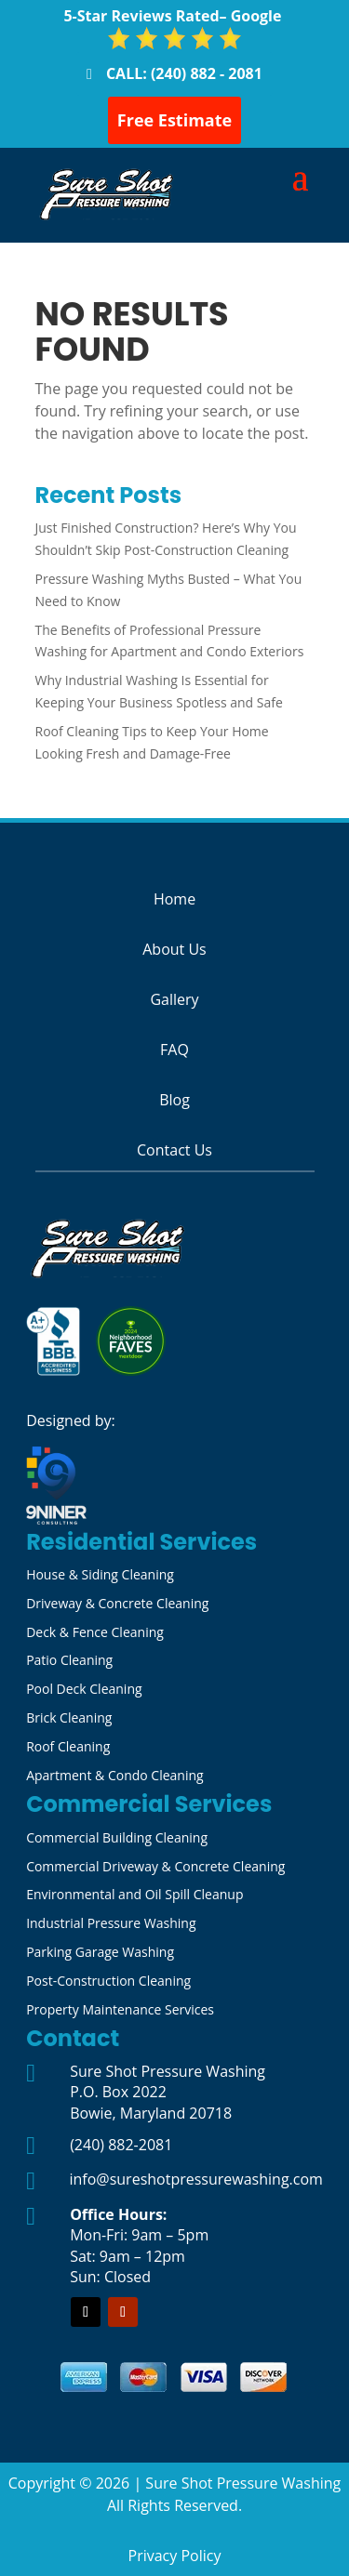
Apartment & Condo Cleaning (115, 1775)
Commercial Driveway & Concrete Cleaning (155, 1866)
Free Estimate (174, 120)
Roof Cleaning (68, 1746)
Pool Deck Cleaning (83, 1689)
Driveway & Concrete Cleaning (117, 1603)
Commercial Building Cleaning (117, 1837)
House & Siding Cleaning (100, 1574)
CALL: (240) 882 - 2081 (184, 73)
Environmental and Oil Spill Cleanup (134, 1894)
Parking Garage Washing (100, 1952)
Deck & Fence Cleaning (95, 1632)
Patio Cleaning (69, 1660)
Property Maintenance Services (120, 2009)
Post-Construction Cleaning (108, 1980)
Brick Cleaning (69, 1717)
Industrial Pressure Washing (110, 1923)
